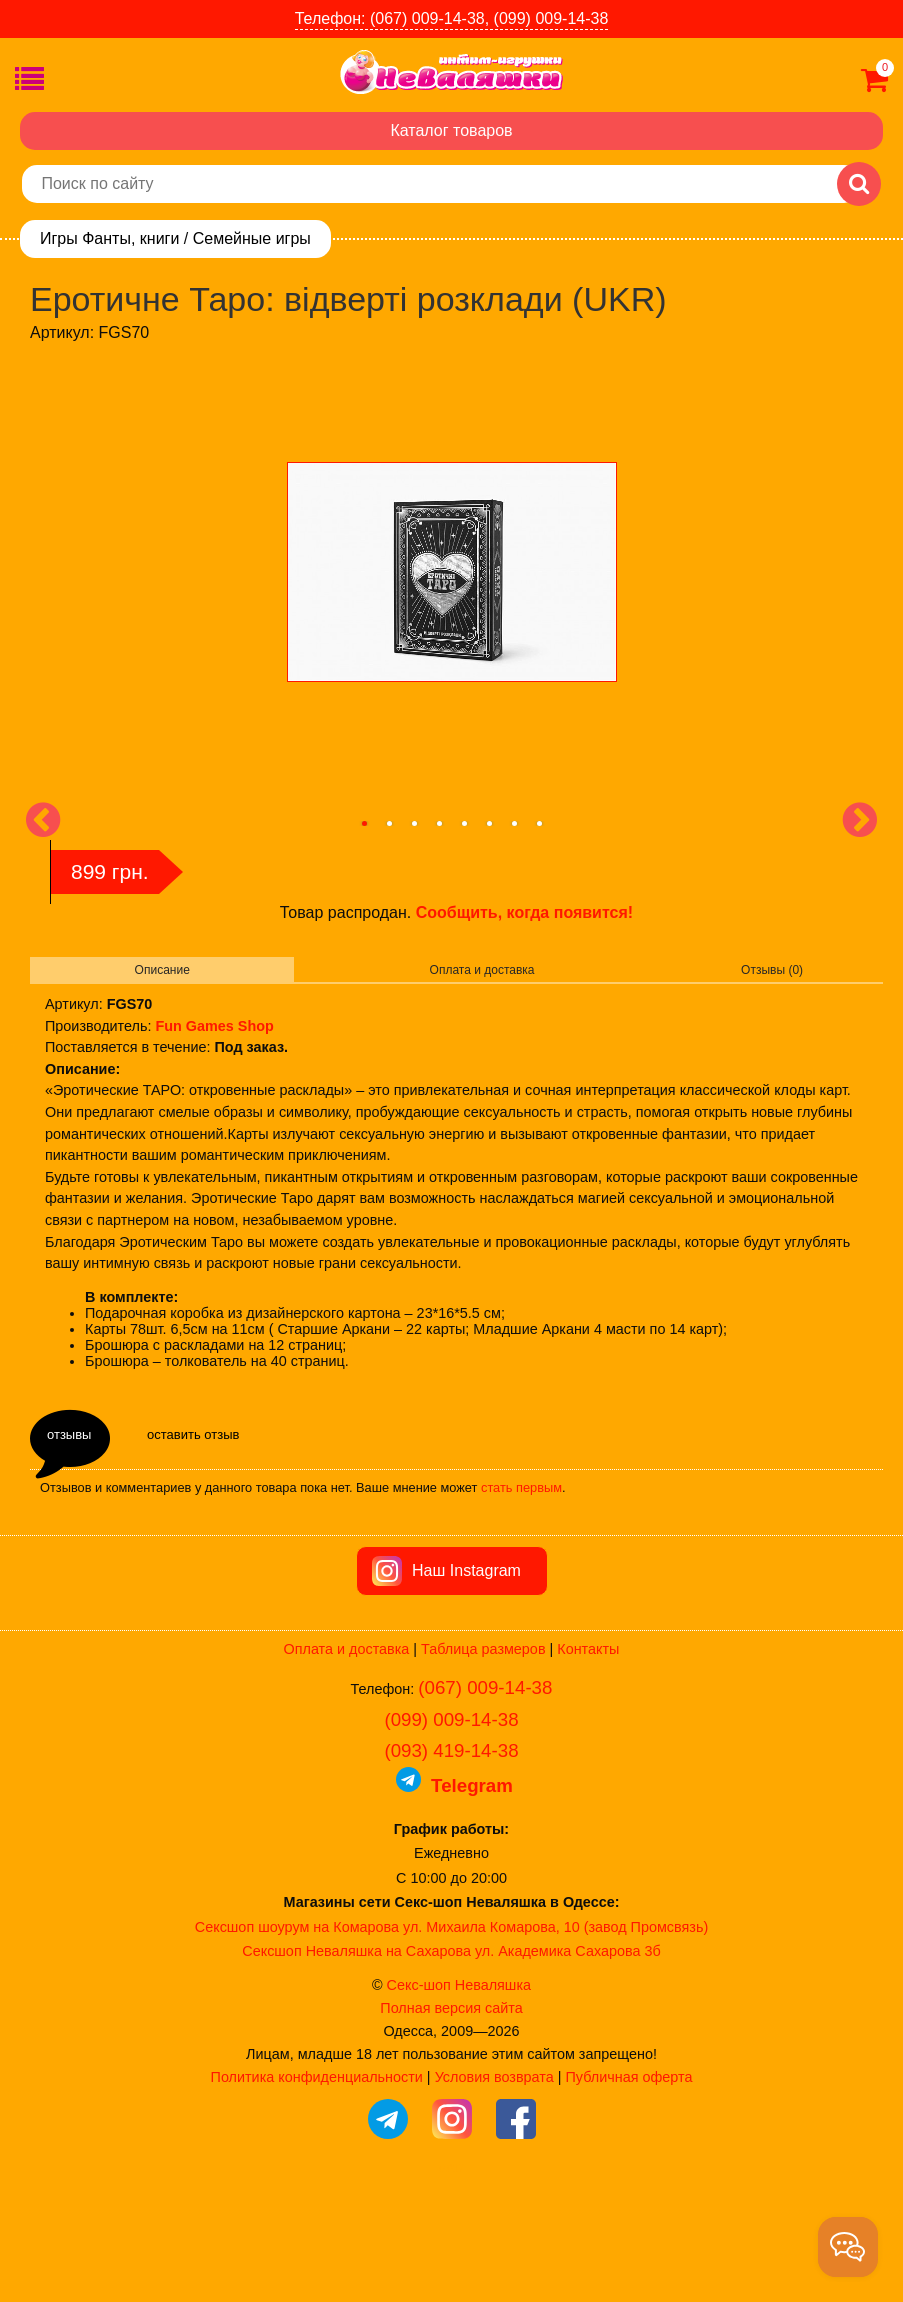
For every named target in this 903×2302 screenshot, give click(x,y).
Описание (162, 970)
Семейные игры (252, 238)
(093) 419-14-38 (451, 1863)
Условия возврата (494, 2190)
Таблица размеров (483, 1762)
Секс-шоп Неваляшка (459, 2098)
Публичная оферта (628, 2190)
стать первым (521, 1487)
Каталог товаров (451, 130)
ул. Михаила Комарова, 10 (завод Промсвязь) (555, 2040)
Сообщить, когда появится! (524, 912)
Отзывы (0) (772, 970)
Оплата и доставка (482, 970)
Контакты (588, 1762)
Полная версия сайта (451, 2121)
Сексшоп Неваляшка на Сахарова (356, 2064)
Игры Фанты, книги (109, 238)
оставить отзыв (193, 1434)
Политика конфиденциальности (317, 2190)
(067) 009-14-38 (485, 1800)
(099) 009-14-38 (451, 1832)
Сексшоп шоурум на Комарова (297, 2040)
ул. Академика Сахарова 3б (568, 2064)
